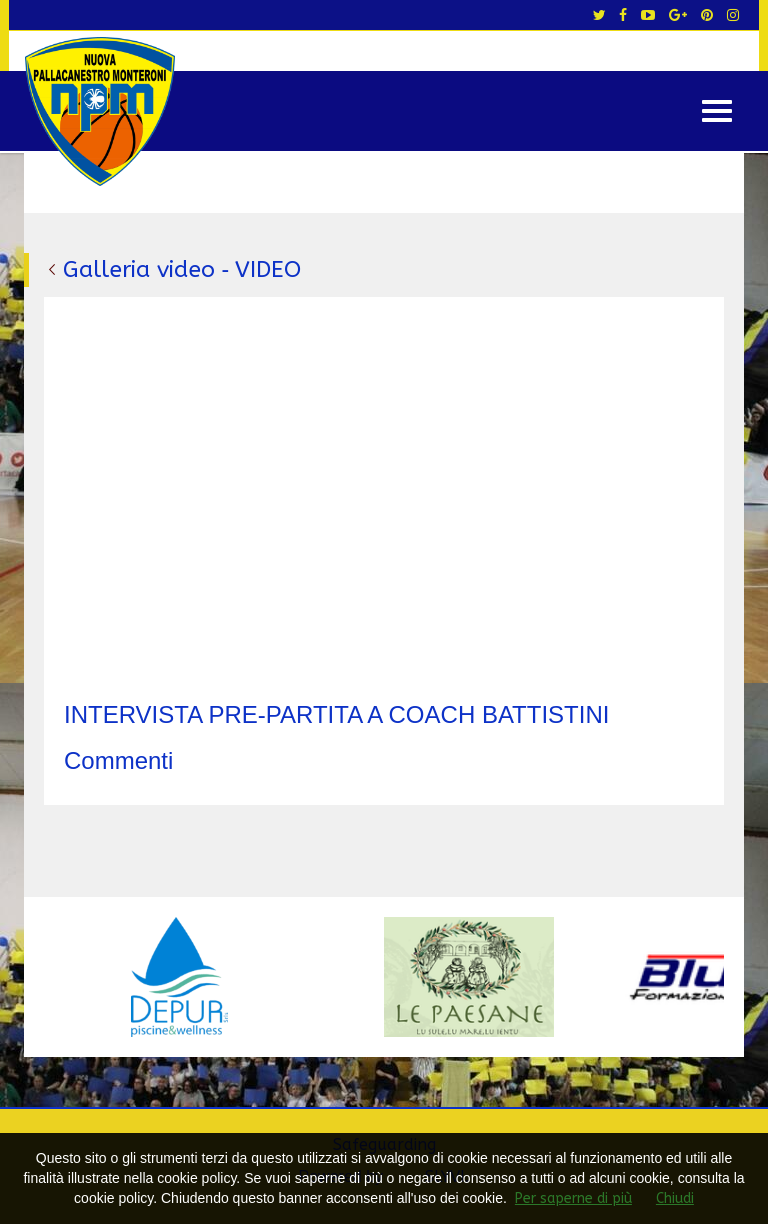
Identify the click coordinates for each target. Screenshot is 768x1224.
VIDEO (268, 269)
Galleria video (139, 269)
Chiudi (675, 1198)
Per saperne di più (573, 1198)
